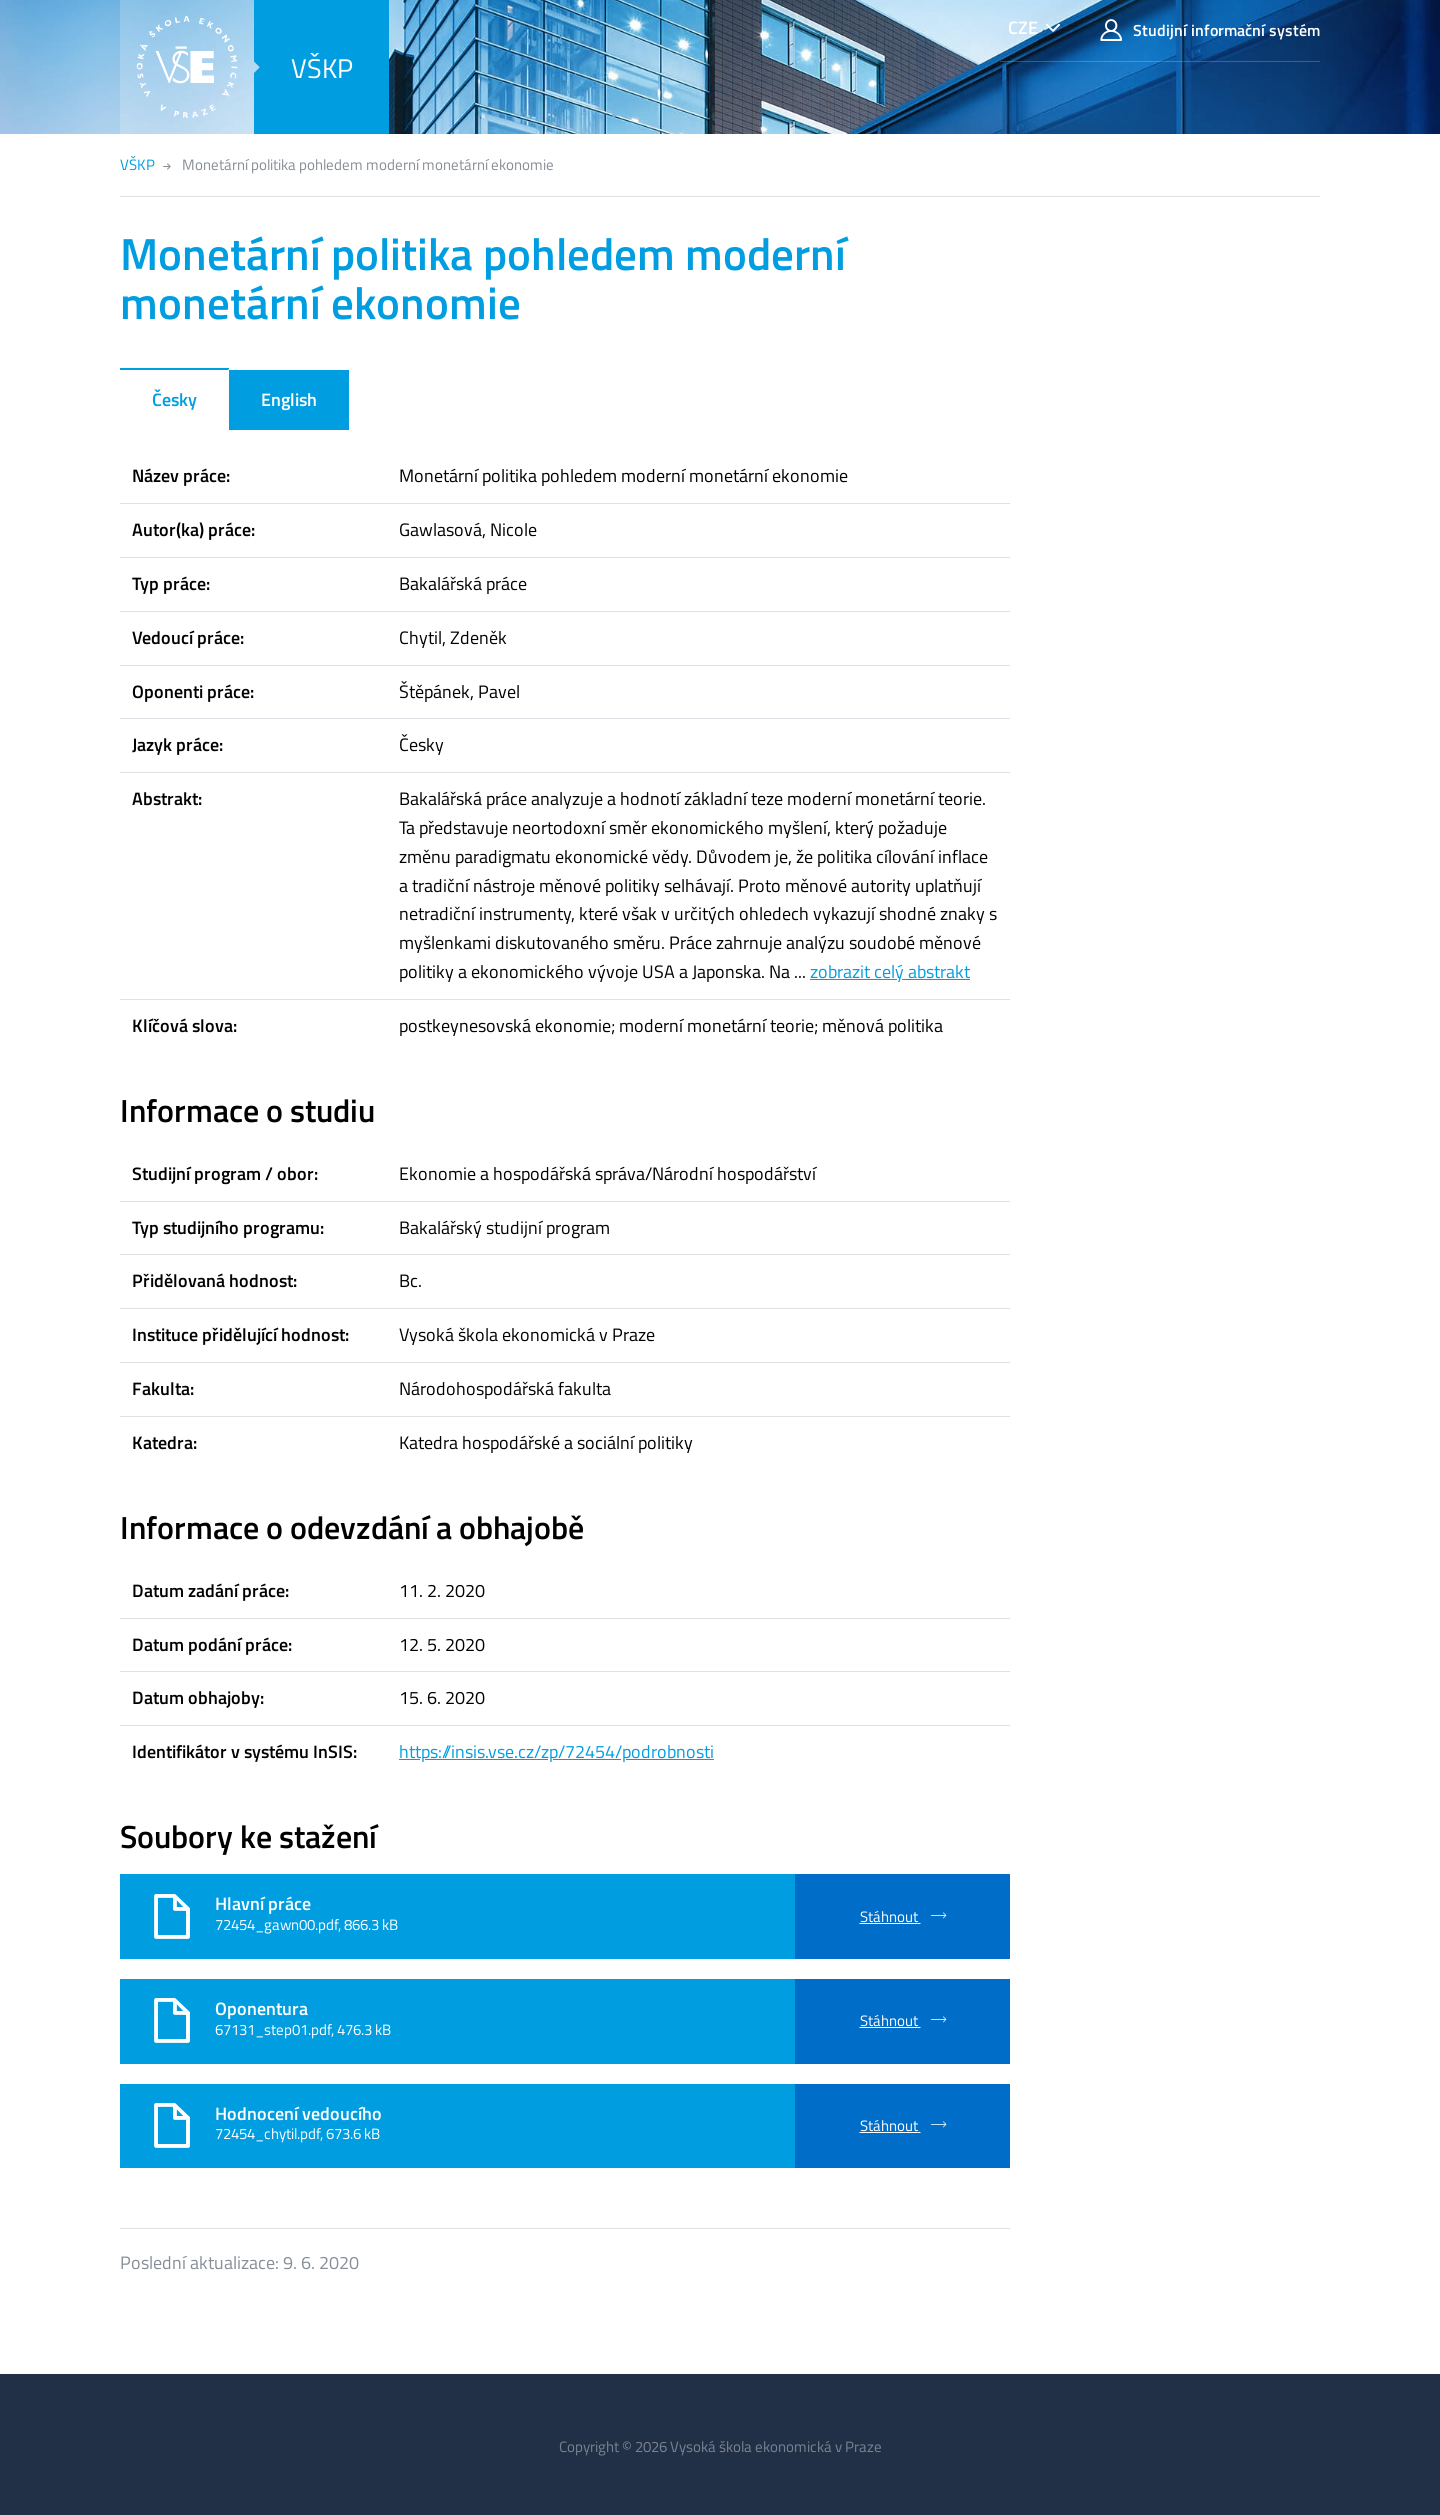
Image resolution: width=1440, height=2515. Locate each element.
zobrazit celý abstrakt (890, 971)
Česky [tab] (174, 399)
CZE (1023, 27)
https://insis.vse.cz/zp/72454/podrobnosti (556, 1751)
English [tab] (289, 399)
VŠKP (322, 67)
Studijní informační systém (1210, 30)
